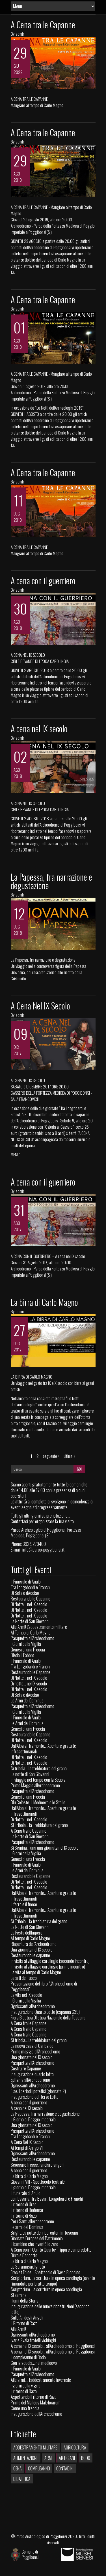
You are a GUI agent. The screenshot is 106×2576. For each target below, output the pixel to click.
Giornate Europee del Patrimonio (37, 2238)
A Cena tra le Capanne (43, 24)
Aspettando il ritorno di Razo (34, 2396)
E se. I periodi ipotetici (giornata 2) (38, 2091)
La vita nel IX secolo (26, 1994)
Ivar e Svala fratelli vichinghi (33, 2340)
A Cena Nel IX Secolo (40, 1005)
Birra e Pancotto (24, 2255)
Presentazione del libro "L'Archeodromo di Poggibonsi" (44, 1986)
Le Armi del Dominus (27, 1700)
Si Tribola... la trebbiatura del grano (39, 1921)
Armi (48, 2458)
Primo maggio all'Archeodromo (35, 2051)
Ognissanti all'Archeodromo (33, 2006)
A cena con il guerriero (43, 580)
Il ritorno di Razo (24, 2215)
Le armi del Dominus (27, 2227)
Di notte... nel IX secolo (29, 1683)
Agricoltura (75, 2447)
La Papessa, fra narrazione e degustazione (51, 881)
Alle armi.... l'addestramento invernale (41, 2379)
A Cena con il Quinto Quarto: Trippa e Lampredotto (51, 2249)
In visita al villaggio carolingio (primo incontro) (48, 1966)
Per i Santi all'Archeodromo (32, 2221)
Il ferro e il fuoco (24, 1904)
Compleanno (39, 2468)
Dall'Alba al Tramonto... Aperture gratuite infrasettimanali (43, 1748)
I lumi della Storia (24, 2300)
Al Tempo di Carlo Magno (31, 1632)
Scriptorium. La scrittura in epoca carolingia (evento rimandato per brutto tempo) (53, 2281)
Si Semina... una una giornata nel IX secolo (45, 1847)
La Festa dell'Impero (26, 1932)
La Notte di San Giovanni (30, 1621)
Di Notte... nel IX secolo (29, 1604)
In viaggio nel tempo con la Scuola (38, 1779)
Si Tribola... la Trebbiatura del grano (39, 1825)
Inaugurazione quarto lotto (32, 2074)
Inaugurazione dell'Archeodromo (36, 2413)
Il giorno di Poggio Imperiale (33, 2187)
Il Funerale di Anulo (26, 1581)
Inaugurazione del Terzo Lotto (35, 2096)
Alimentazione (25, 2458)
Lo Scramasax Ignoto (28, 2266)
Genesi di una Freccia (28, 1649)
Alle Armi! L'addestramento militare (39, 1626)
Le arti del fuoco (24, 1977)
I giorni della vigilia (25, 2385)
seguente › (51, 1456)
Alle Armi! (18, 2328)
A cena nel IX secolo (39, 728)
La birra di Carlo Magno (44, 1302)
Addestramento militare (35, 2447)
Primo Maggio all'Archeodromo (35, 1785)
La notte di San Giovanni (30, 1774)
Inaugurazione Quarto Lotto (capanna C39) (45, 2011)
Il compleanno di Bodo (28, 2357)
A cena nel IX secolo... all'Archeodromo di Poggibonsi (53, 2345)
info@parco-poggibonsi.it (43, 1549)
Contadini (64, 2468)
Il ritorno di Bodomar (27, 2210)
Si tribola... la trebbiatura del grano (39, 1768)
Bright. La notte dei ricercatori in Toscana (44, 2232)
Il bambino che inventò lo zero (34, 2244)
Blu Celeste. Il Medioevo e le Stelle (38, 1802)
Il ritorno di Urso (23, 2204)
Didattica (22, 2479)
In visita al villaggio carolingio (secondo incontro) (50, 1960)
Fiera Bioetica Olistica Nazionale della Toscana (48, 2017)
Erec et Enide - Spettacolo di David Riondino (45, 2272)
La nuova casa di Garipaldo (32, 2045)
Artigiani (67, 2458)
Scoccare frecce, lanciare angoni (37, 2164)
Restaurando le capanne (30, 1955)
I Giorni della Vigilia (26, 1643)
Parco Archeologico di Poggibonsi (41, 2536)
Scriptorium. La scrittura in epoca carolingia (46, 2289)
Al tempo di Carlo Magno (30, 1938)
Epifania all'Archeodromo (30, 2079)
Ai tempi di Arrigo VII (27, 2147)
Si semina (19, 2295)
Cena (17, 2468)
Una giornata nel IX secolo (32, 1949)
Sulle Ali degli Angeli (27, 2317)
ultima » (69, 1456)
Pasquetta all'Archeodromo (32, 1638)
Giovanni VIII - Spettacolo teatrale (38, 2181)
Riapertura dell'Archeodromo (34, 1943)
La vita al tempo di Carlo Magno (36, 1972)
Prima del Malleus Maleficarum (35, 2402)
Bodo (85, 2458)
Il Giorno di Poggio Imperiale (33, 2119)
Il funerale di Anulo (25, 2193)
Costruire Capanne (26, 2068)
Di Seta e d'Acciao (25, 1592)
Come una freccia (25, 2408)
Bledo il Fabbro (22, 1655)
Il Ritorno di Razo (24, 2323)
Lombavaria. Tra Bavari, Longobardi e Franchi (47, 2198)
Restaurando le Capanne (30, 1598)
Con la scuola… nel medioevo (34, 2362)
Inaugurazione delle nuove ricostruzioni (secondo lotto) (50, 2309)
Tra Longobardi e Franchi (31, 1587)
